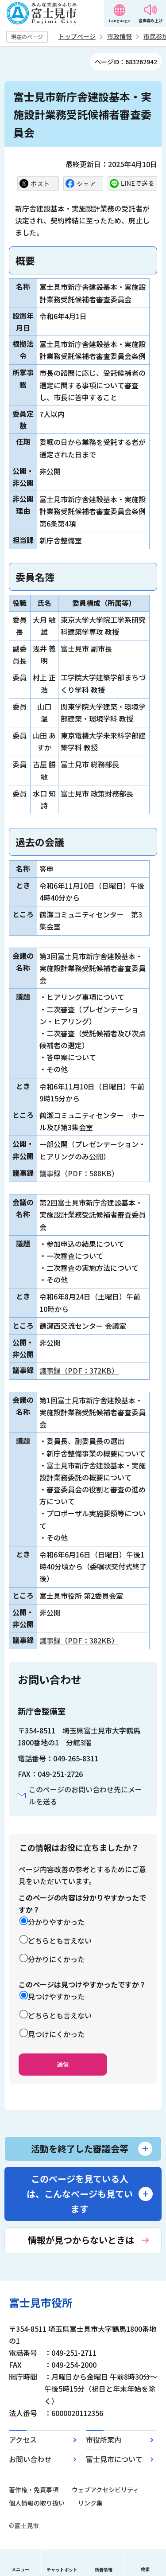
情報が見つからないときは (81, 2239)
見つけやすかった (56, 1996)
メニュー (20, 2569)
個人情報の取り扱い (37, 2502)
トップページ (77, 36)
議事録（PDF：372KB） (79, 1370)
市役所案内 (103, 2439)
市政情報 (119, 36)
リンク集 (90, 2502)
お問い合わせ (30, 2459)
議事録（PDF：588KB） (79, 1173)
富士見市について (114, 2459)
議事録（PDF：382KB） (79, 1640)
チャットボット (61, 2569)
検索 (145, 2569)
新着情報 (103, 2569)
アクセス (23, 2439)
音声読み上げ (150, 20)
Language (120, 20)
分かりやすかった (56, 1921)
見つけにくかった (56, 2034)
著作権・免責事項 (33, 2489)
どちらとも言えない (60, 1940)
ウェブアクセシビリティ (105, 2489)
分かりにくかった (56, 1959)
